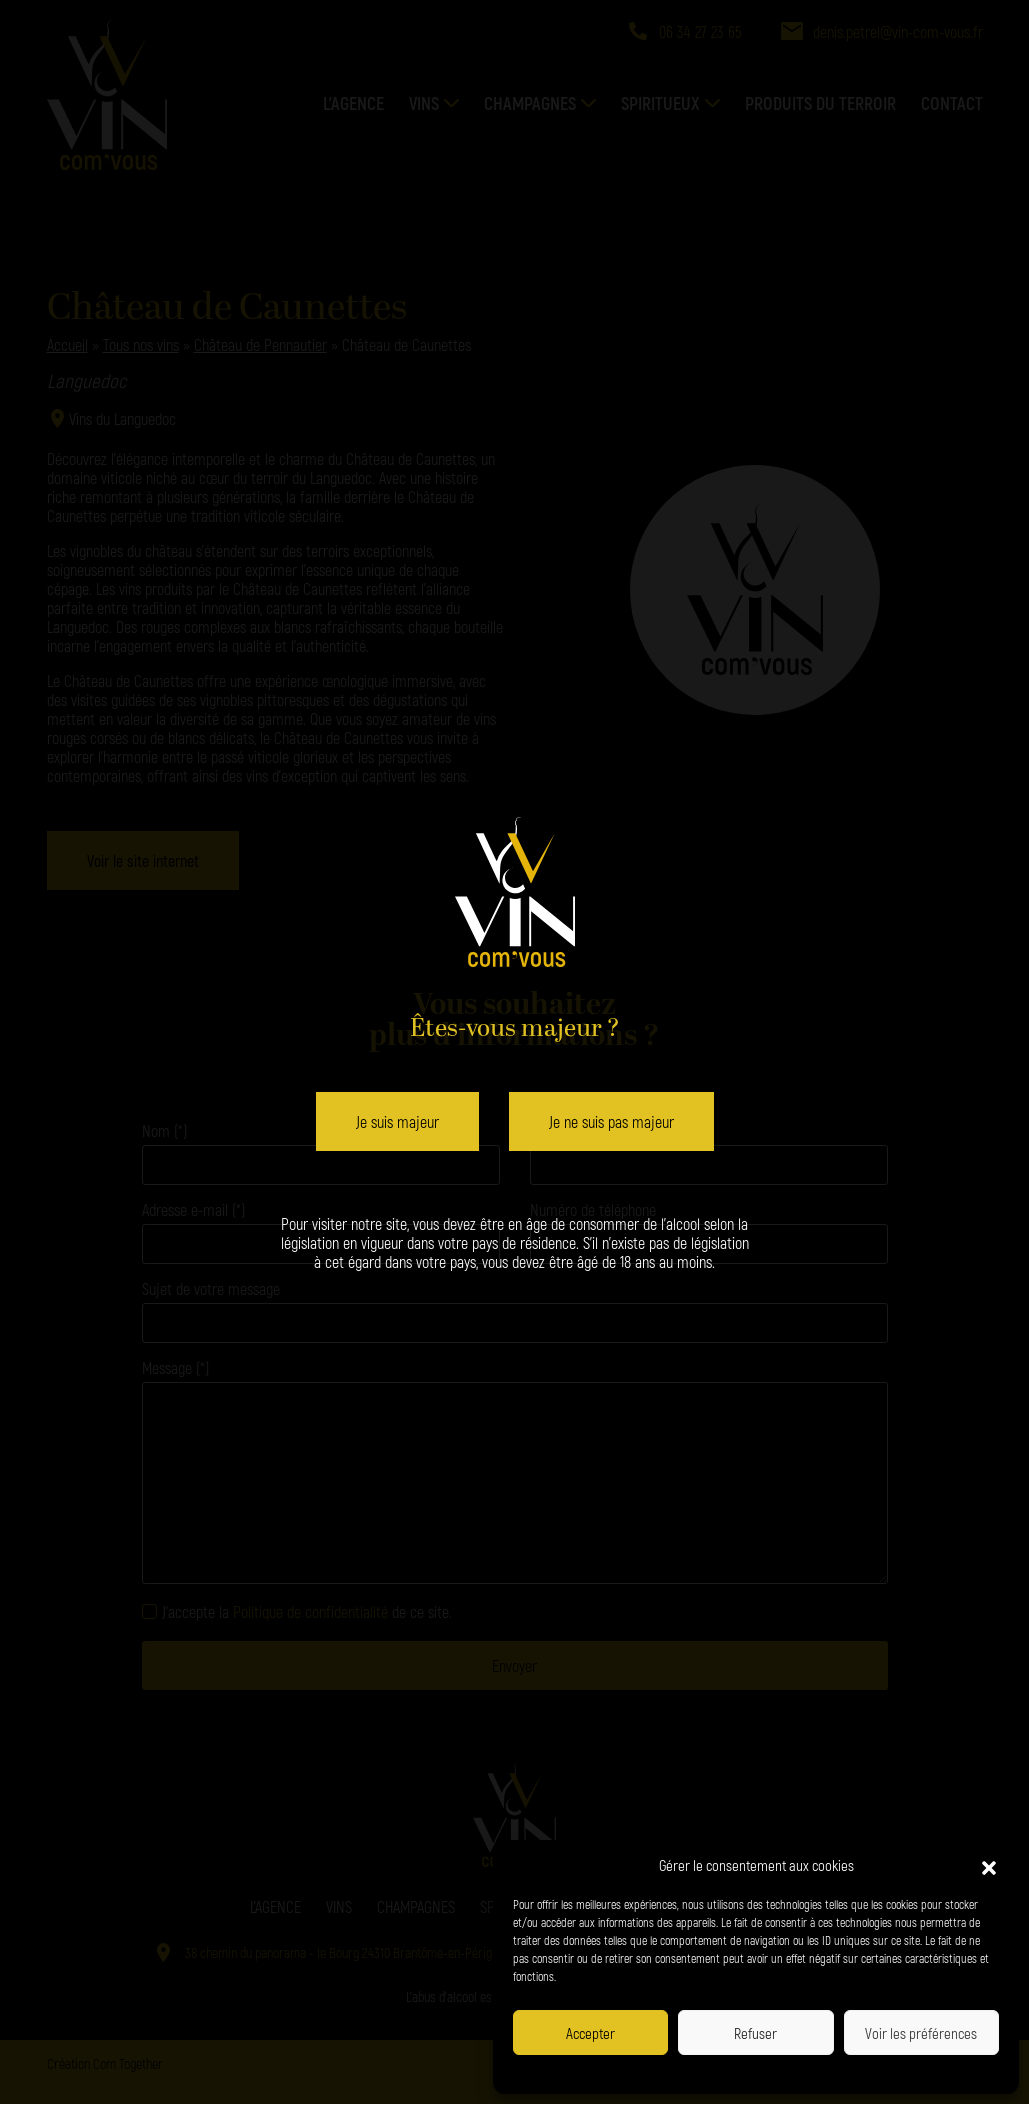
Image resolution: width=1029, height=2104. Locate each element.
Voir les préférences (921, 2033)
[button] (989, 1865)
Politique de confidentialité (692, 2072)
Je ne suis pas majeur (611, 1121)
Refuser (755, 2033)
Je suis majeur (397, 1121)
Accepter (590, 2033)
